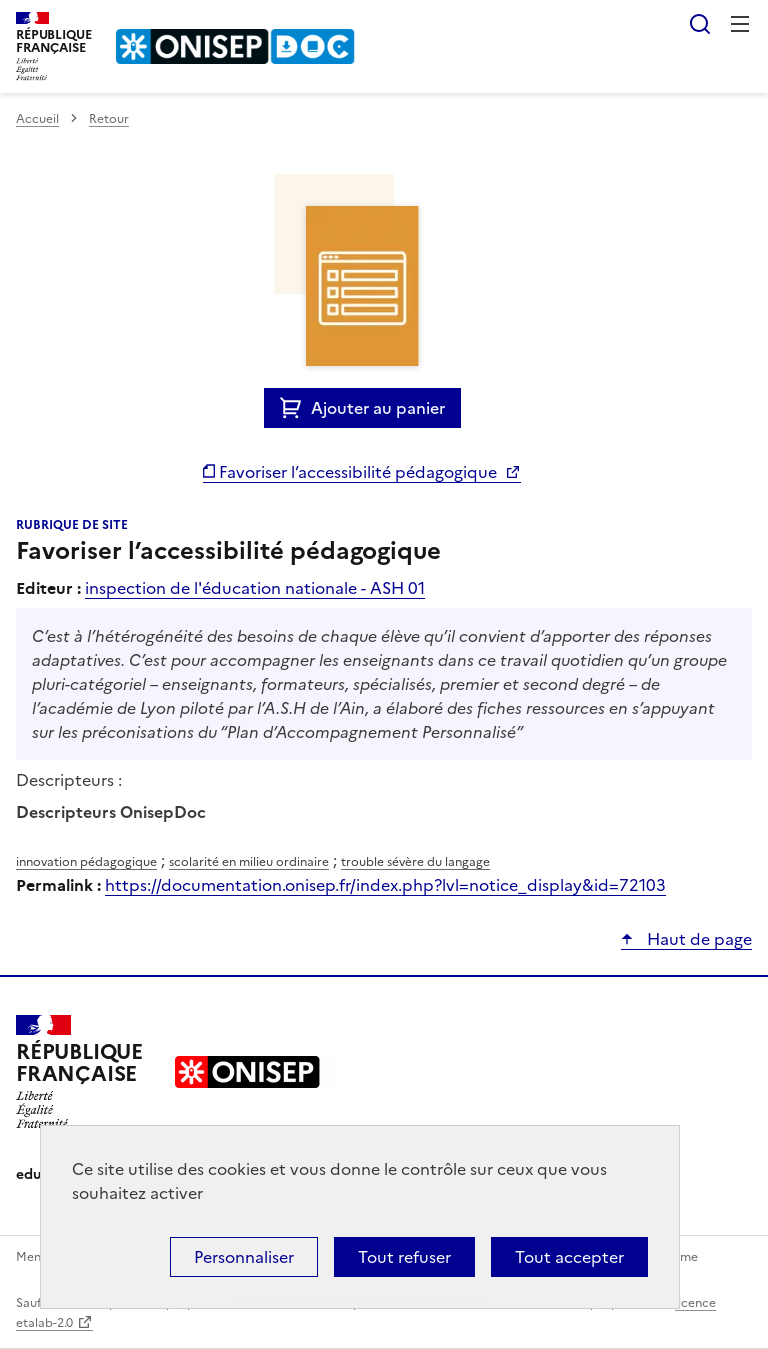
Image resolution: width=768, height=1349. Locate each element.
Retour (109, 119)
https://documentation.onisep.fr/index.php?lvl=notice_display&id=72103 (385, 885)
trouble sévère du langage (415, 862)
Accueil (37, 119)
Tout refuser (404, 1257)
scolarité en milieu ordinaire (249, 862)
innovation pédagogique (86, 862)
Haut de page (697, 939)
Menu (740, 24)
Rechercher (700, 24)
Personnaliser (244, 1257)
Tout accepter (569, 1257)
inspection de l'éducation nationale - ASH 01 (255, 588)
